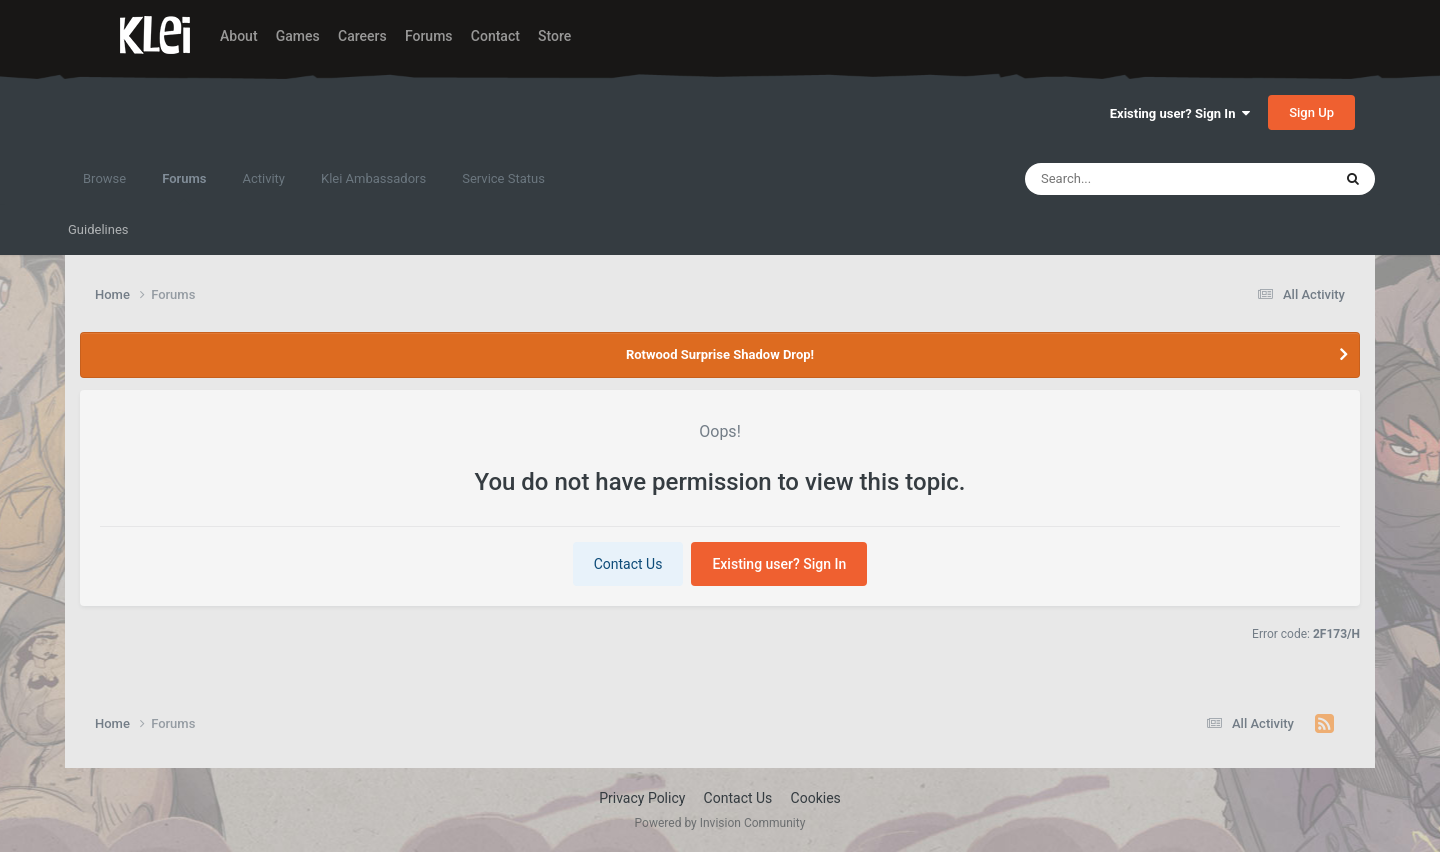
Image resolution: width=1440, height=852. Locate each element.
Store (554, 36)
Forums (429, 36)
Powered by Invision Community (720, 823)
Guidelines (98, 229)
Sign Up (1311, 112)
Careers (362, 36)
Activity (263, 178)
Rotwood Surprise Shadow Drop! (720, 354)
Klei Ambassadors (373, 178)
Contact (495, 36)
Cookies (816, 798)
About (239, 36)
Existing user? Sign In (1180, 113)
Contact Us (628, 564)
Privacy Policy (642, 798)
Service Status (503, 178)
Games (298, 36)
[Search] (1140, 179)
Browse (104, 178)
